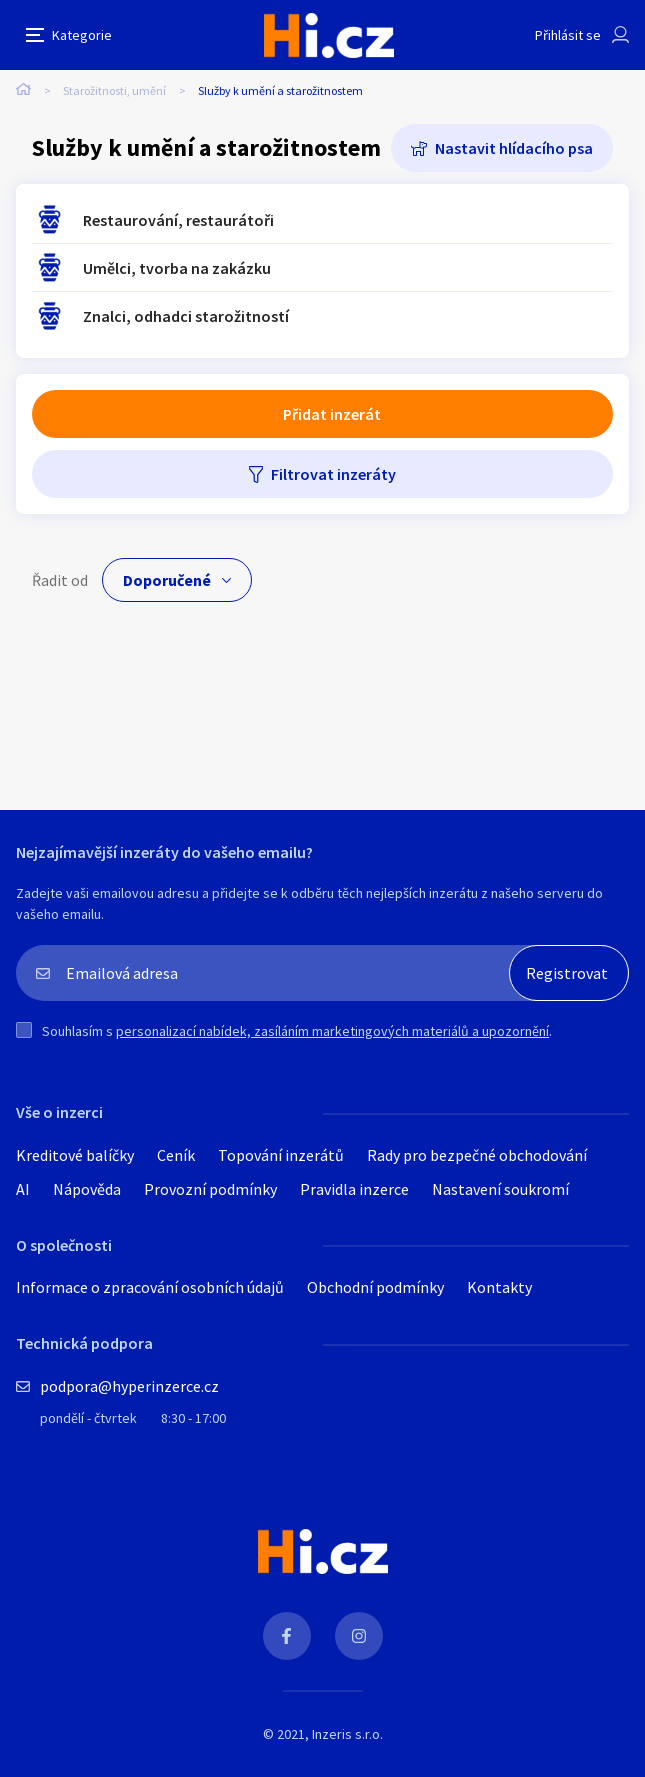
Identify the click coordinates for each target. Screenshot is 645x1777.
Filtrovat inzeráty (333, 474)
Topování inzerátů (281, 1155)
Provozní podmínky (210, 1189)
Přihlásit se (568, 35)
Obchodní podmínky (375, 1287)
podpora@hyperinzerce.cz (129, 1386)
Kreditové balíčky (75, 1155)
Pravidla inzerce (354, 1189)
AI (23, 1189)
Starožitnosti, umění (114, 90)
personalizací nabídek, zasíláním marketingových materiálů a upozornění (332, 1031)
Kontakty (499, 1287)
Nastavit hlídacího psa (514, 148)
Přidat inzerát (332, 414)
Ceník (176, 1155)
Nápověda (87, 1189)
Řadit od (60, 580)
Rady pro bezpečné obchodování (477, 1155)
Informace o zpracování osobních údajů (150, 1287)
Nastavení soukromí (500, 1189)
